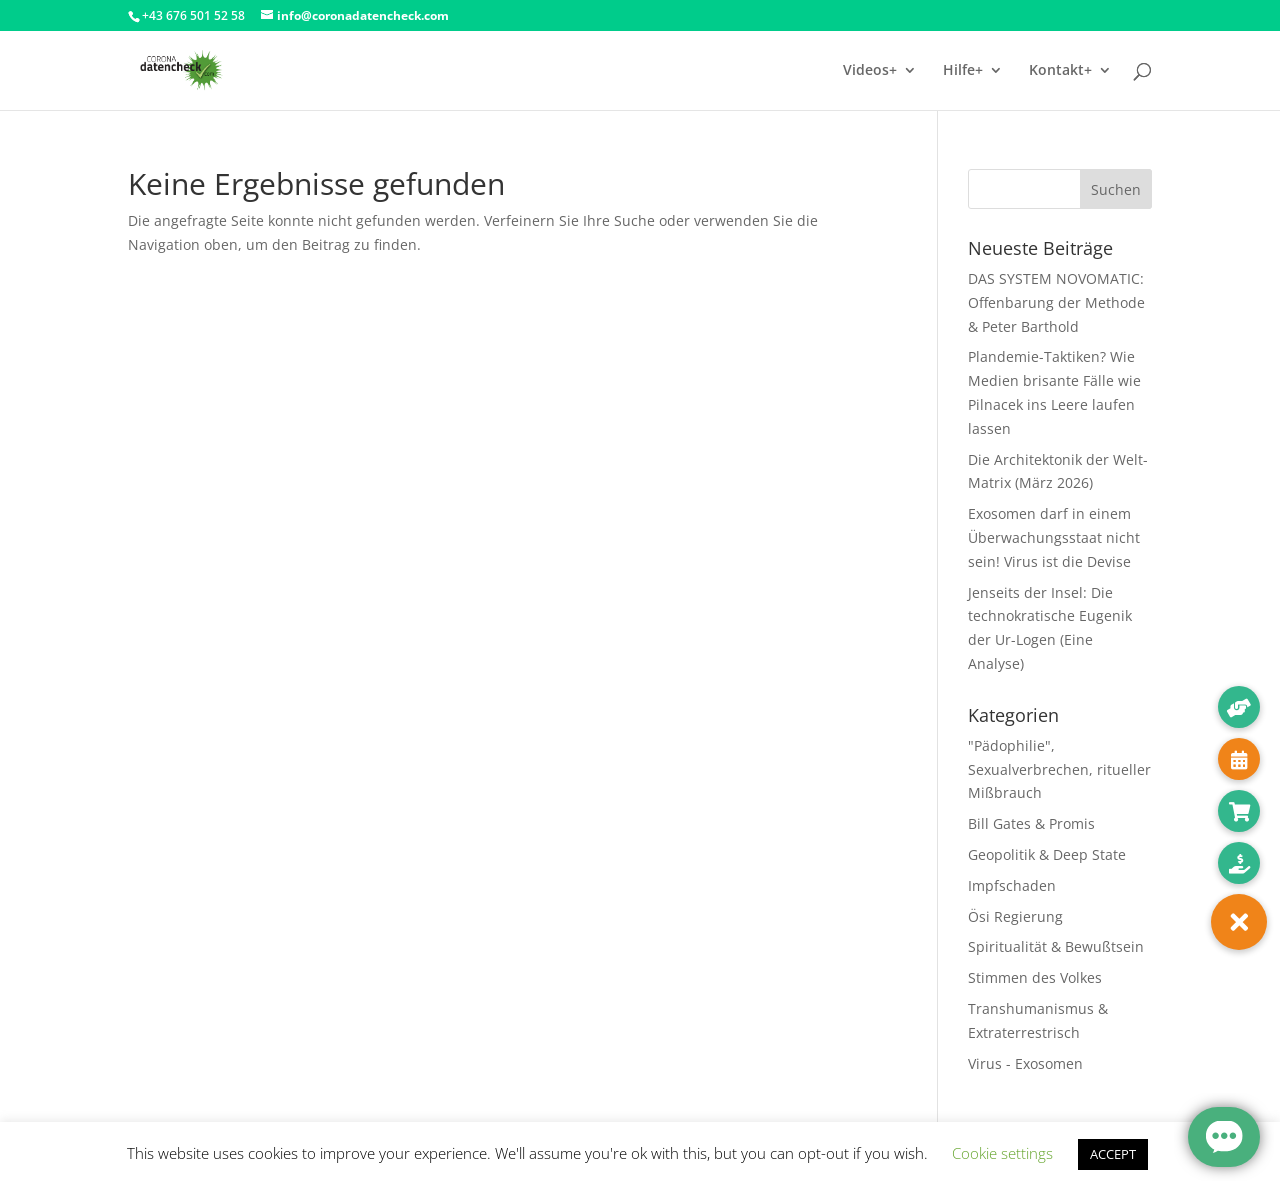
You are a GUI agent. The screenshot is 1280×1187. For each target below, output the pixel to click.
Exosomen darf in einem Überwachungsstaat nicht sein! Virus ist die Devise (1054, 537)
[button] (1239, 922)
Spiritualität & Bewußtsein (1056, 946)
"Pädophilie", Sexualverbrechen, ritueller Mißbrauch (1059, 769)
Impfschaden (1012, 885)
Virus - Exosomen (1025, 1063)
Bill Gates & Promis (1031, 823)
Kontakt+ (1060, 71)
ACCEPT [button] (1113, 1154)
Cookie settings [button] (1002, 1153)
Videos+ (870, 71)
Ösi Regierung (1015, 916)
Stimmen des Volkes (1035, 977)
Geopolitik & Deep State (1047, 854)
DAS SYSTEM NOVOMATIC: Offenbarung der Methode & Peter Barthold (1056, 302)
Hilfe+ (963, 71)
